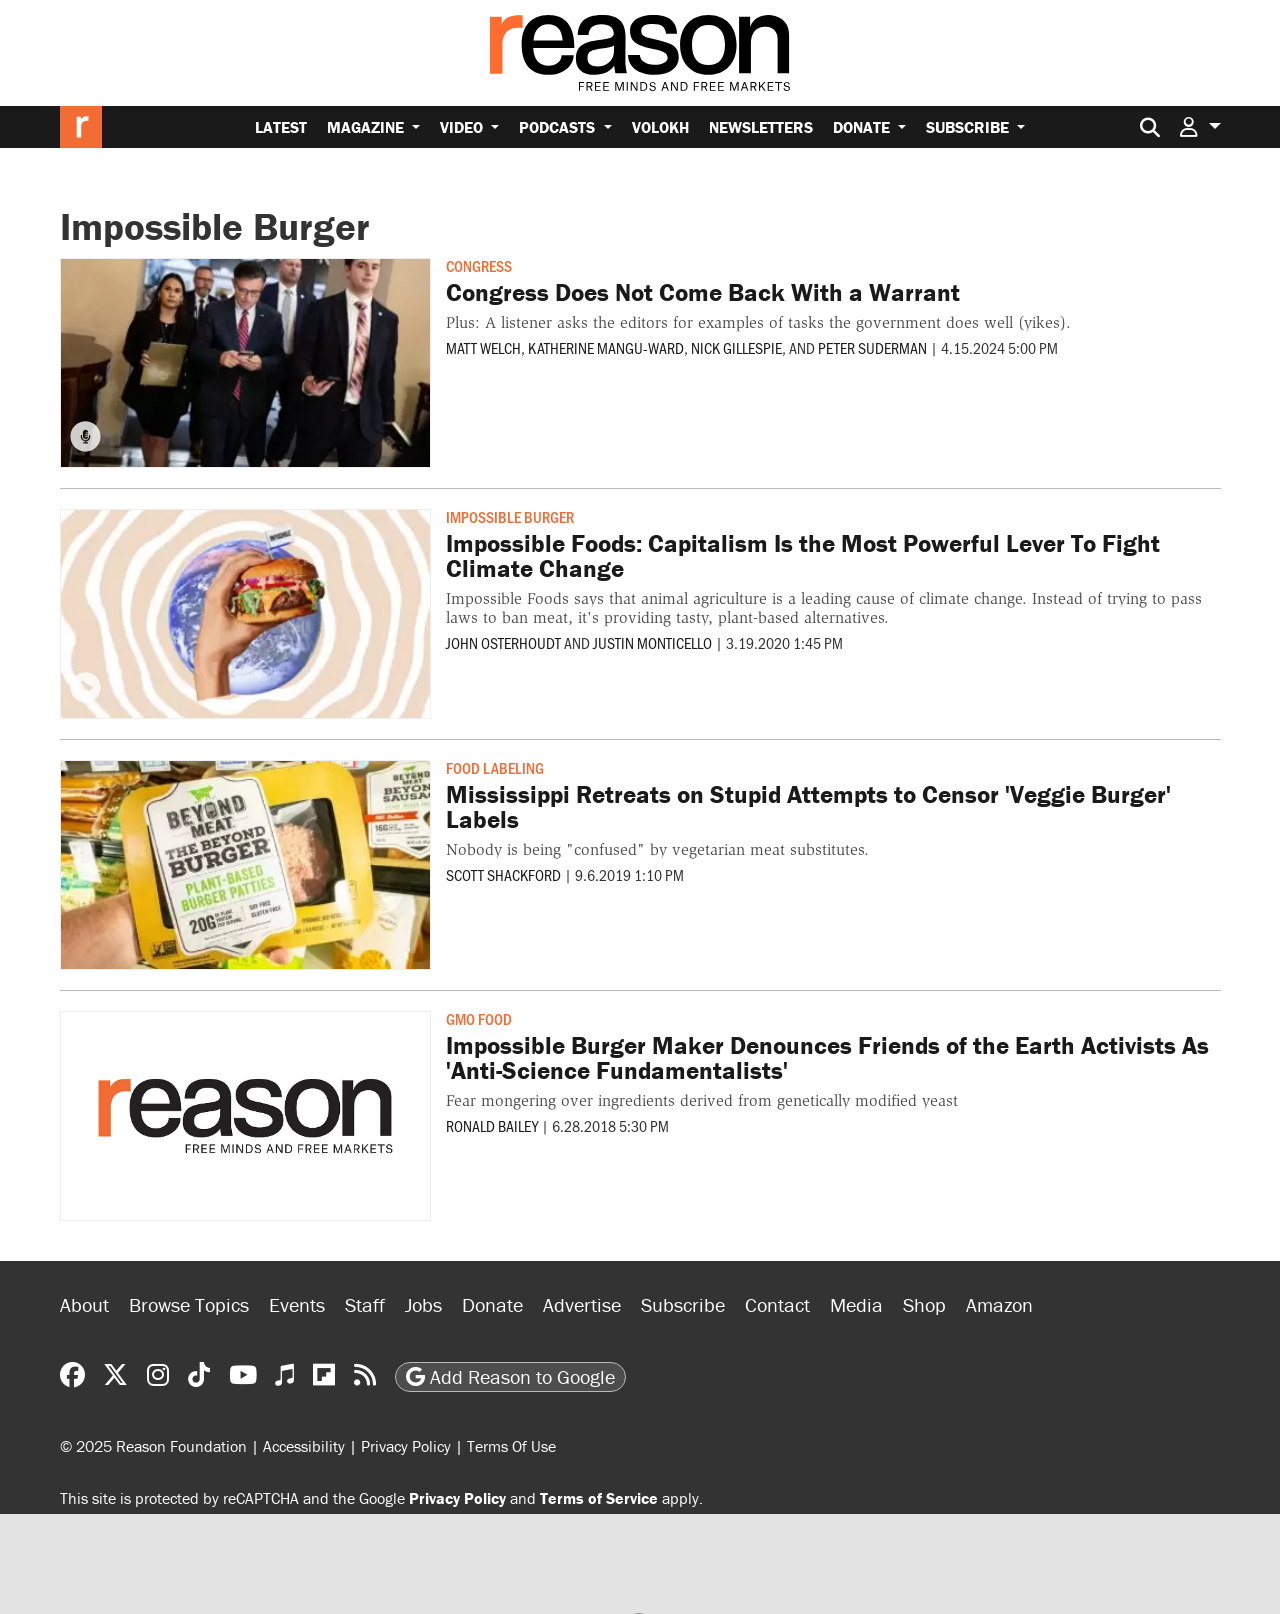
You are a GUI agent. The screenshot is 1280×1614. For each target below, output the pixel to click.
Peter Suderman (872, 347)
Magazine (367, 127)
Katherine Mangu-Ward (606, 347)
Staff (365, 1304)
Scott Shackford (503, 874)
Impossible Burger (510, 516)
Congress (479, 265)
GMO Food (479, 1018)
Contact (777, 1304)
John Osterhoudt (503, 642)
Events (297, 1304)
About (84, 1304)
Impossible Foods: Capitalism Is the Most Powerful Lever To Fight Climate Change (803, 556)
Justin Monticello (652, 642)
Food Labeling (495, 767)
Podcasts (559, 127)
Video (463, 127)
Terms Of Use (511, 1446)
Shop (924, 1304)
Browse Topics (189, 1304)
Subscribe (969, 127)
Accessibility (304, 1446)
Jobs (423, 1304)
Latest (281, 127)
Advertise (582, 1304)
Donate (863, 127)
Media (856, 1304)
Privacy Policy (406, 1446)
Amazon (999, 1304)
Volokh (660, 127)
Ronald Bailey (492, 1125)
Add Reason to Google (510, 1376)
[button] (1200, 126)
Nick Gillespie (736, 347)
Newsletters (761, 127)
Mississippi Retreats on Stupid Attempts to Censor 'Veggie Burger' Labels (808, 807)
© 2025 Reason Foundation (153, 1446)
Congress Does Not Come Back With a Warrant (703, 292)
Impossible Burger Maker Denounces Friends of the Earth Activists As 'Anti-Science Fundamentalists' (827, 1058)
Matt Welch (483, 347)
